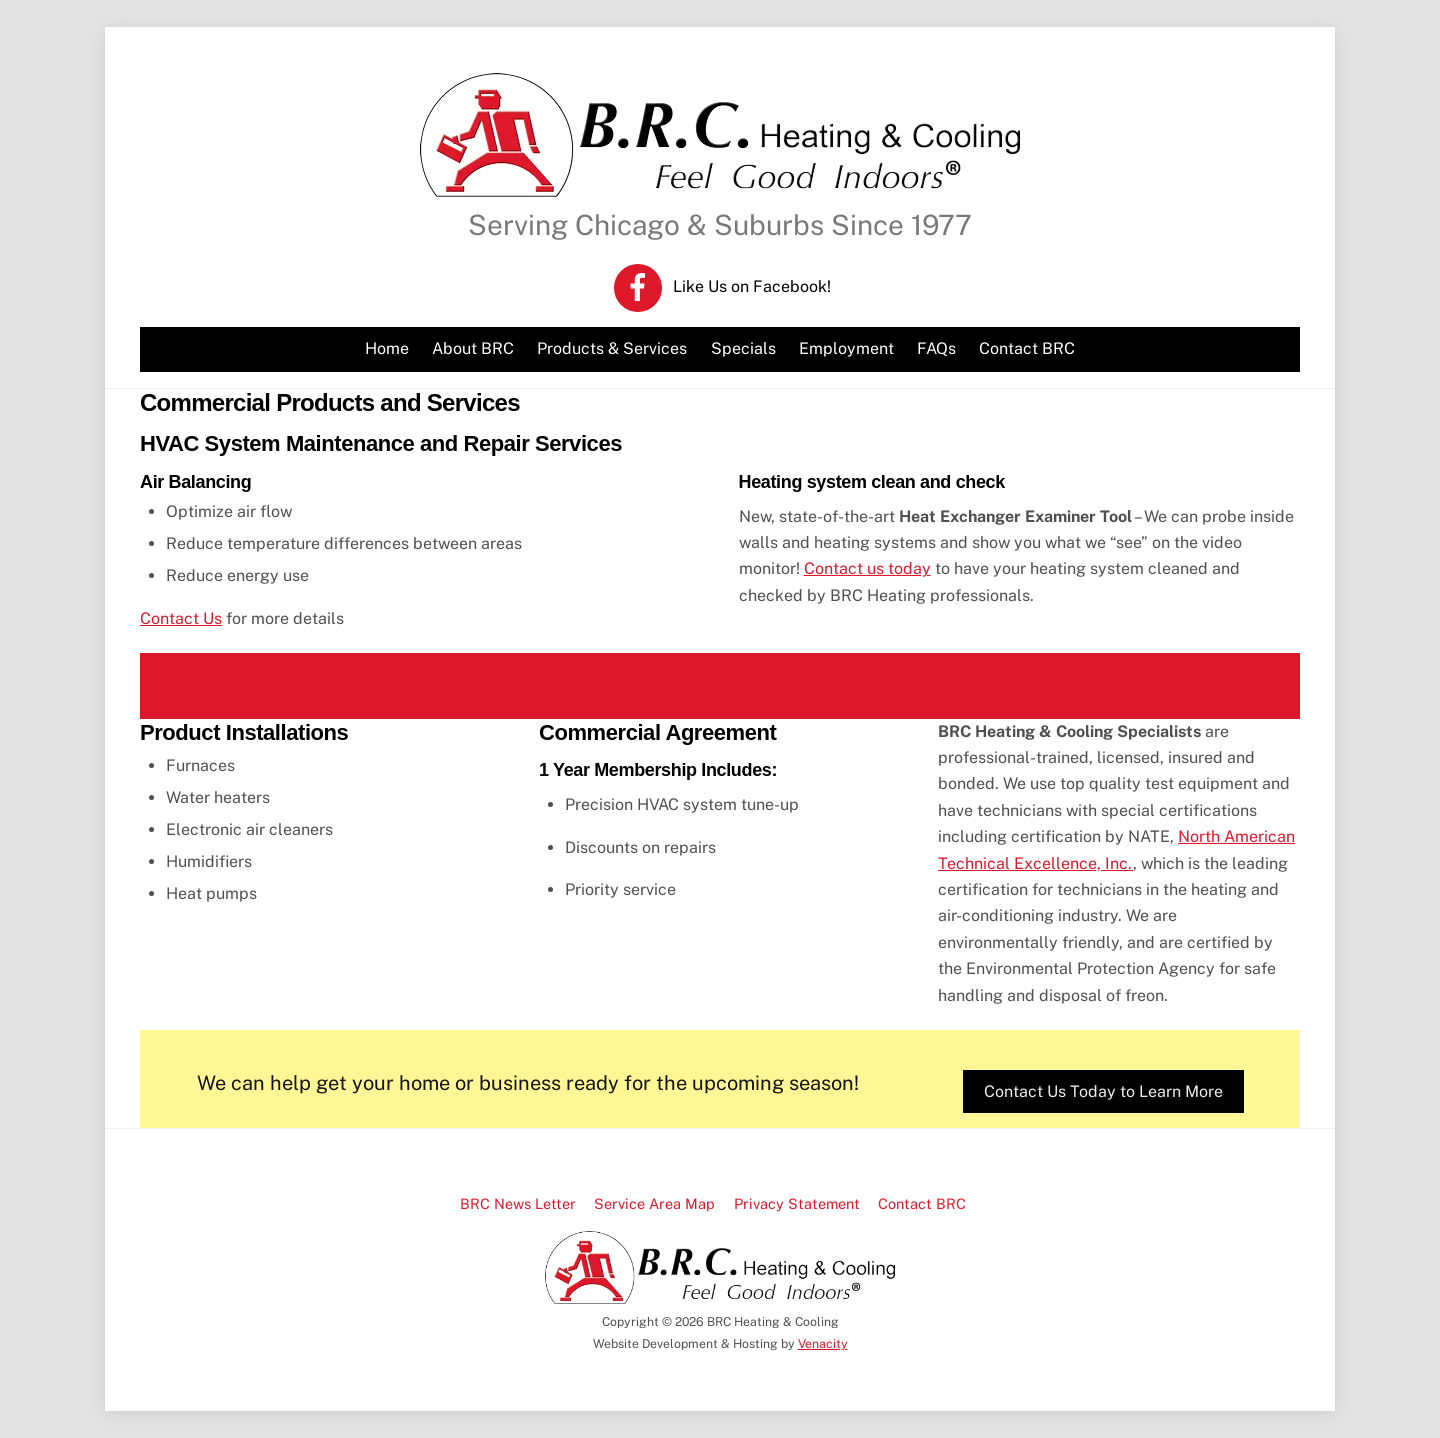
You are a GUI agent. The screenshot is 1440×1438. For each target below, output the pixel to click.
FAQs (936, 348)
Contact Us (181, 618)
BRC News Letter (518, 1203)
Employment (846, 348)
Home (387, 348)
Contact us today (867, 568)
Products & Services (612, 348)
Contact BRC (1027, 348)
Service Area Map (654, 1203)
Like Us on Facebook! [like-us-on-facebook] (722, 286)
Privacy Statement (797, 1203)
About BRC (473, 348)
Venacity (823, 1343)
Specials (743, 348)
